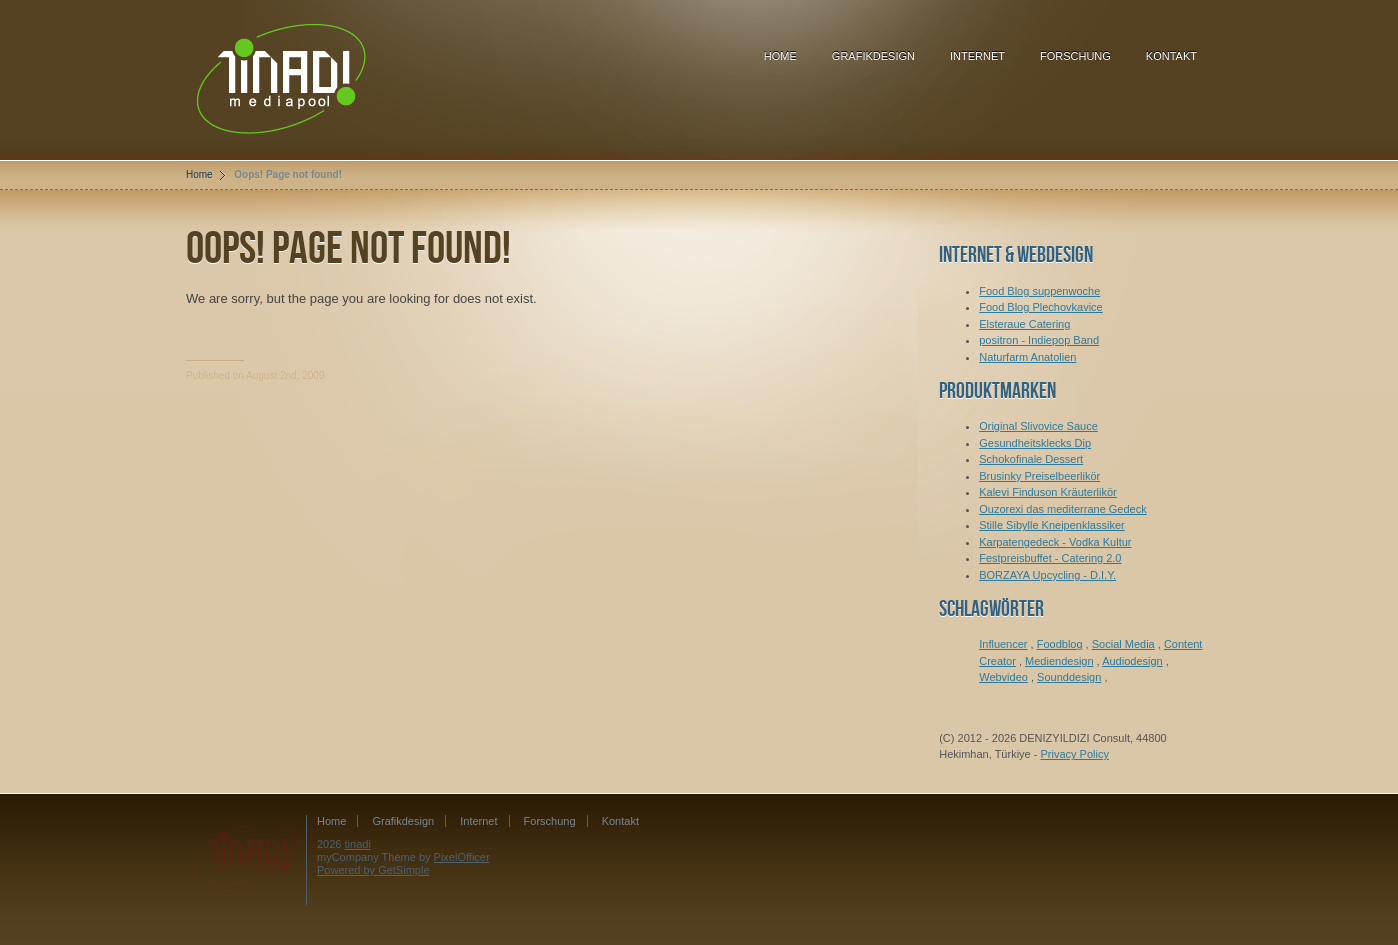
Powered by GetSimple (373, 870)
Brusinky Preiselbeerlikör (1039, 476)
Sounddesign (1069, 677)
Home (780, 56)
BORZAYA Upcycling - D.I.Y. (1047, 575)
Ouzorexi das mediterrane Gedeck (1063, 509)
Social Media (1123, 644)
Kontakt (1171, 56)
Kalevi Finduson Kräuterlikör (1048, 492)
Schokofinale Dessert (1031, 459)
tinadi (358, 844)
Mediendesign (1059, 661)
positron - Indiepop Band (1039, 340)
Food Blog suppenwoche (1039, 291)
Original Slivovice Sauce (1038, 426)
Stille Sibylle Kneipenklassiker (1052, 525)
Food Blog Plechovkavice (1041, 307)
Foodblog (1060, 644)
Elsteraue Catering (1024, 324)
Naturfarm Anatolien (1027, 357)
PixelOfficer (462, 857)
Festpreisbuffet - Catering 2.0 (1050, 558)
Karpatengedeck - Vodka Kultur (1055, 542)
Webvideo (1003, 677)
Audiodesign (1132, 661)
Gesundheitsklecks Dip (1035, 443)
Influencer (1003, 644)
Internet (977, 56)
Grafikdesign (873, 56)
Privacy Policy (1074, 754)
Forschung (1075, 56)
